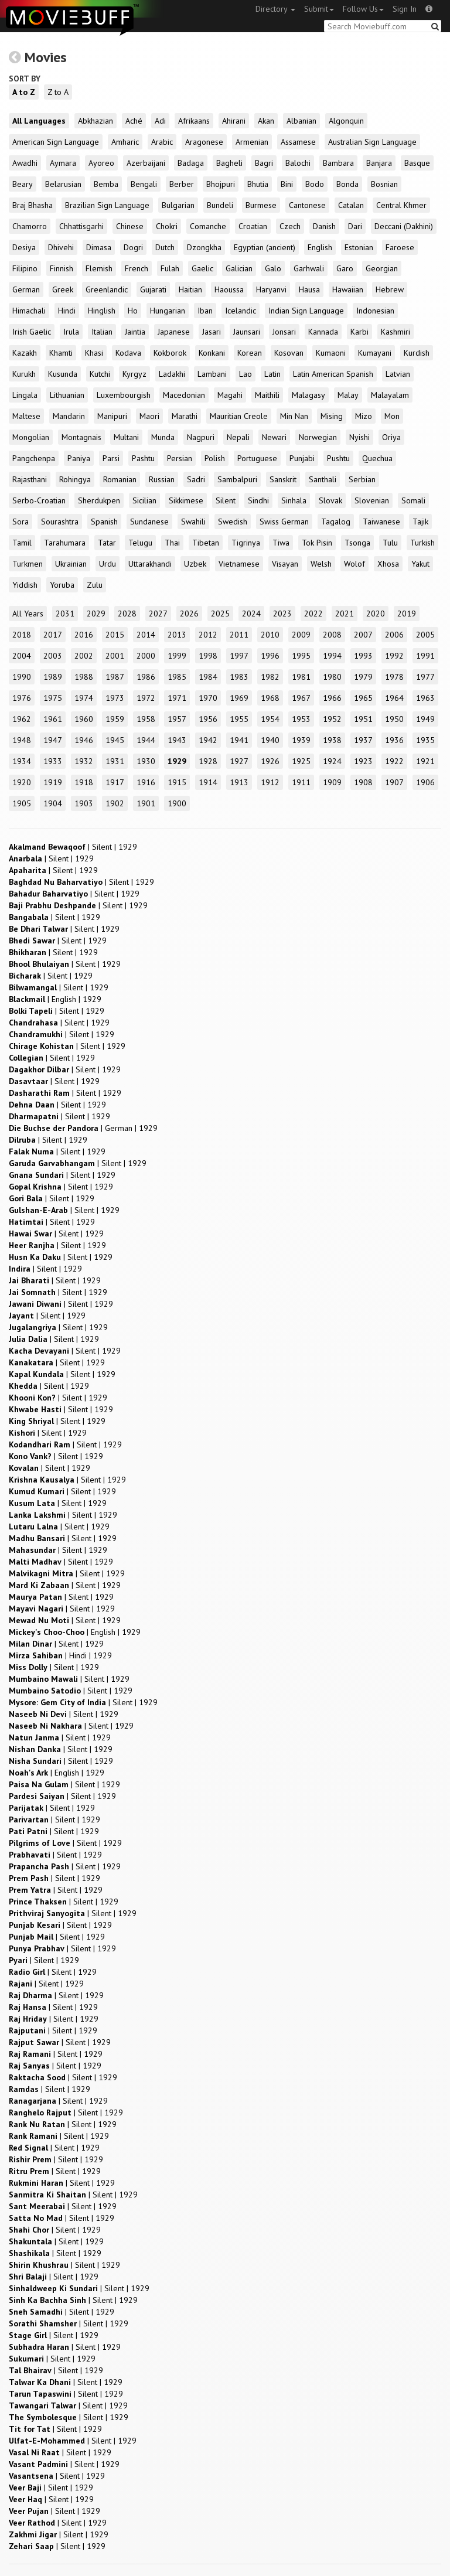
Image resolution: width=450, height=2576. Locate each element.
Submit (319, 9)
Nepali (238, 437)
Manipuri (112, 416)
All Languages (39, 120)
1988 (83, 677)
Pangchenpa (33, 458)
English (320, 247)
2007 (363, 634)
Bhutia (257, 184)
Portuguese (257, 458)
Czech (290, 226)
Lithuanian (67, 395)
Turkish (422, 542)
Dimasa (98, 247)
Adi (160, 120)
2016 (83, 634)
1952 (332, 719)
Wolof (354, 563)
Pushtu (338, 458)
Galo (273, 268)
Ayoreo (101, 163)
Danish (324, 226)
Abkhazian (95, 120)
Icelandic (240, 310)
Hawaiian (347, 289)
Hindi (67, 310)
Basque (417, 163)
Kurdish (416, 352)
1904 (52, 803)
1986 (146, 677)
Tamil (22, 542)
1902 (114, 803)
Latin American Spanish (333, 374)
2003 (52, 655)
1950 (394, 719)
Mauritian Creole (239, 416)
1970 (208, 698)
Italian (101, 331)
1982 (270, 677)
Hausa (309, 289)
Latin (272, 374)
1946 (83, 740)
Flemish (99, 268)
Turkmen (27, 563)
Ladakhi (172, 374)
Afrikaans (194, 120)
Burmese (261, 205)
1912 (270, 782)
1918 (83, 782)
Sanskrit (283, 479)
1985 (177, 677)
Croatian (252, 226)
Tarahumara (65, 542)
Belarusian (63, 184)
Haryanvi (271, 289)
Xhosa (388, 563)
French (136, 268)
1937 (363, 740)
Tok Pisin (317, 542)
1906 (425, 782)
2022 (313, 613)
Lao (245, 374)
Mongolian (30, 437)
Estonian (359, 247)
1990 (21, 677)
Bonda (347, 184)
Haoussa (229, 289)
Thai (172, 542)
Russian (162, 479)
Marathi (184, 416)
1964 (394, 698)
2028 (127, 613)
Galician (239, 268)
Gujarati (153, 289)
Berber (181, 184)
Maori (149, 416)
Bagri (264, 163)
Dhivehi (61, 247)
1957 (177, 719)
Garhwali (309, 268)
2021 (344, 613)
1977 (425, 677)
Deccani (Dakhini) (403, 226)
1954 (270, 719)
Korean (249, 352)
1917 (114, 782)
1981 (301, 677)
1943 (177, 740)
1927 (239, 761)
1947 (52, 740)
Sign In (405, 9)
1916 (146, 782)
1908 (363, 782)
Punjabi (302, 458)
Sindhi (258, 500)
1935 (425, 740)
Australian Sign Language (372, 142)
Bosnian (384, 184)
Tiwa (280, 542)
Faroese (400, 247)
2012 (208, 634)
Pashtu (143, 458)
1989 (52, 677)
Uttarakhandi (150, 563)
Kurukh (24, 374)
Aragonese (204, 142)
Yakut (420, 563)
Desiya (24, 247)
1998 (208, 655)
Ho (133, 310)
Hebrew (390, 289)
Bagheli (229, 163)
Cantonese (307, 205)
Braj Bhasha (32, 205)
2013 (177, 634)
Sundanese (149, 521)
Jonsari (284, 331)
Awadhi (25, 163)
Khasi (94, 352)
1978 (394, 677)
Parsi (111, 458)
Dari (355, 226)
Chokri (167, 226)
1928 (208, 761)
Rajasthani (29, 479)
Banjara (379, 163)
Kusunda (62, 374)
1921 (425, 761)
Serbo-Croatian (39, 500)
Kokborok (170, 352)
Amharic (125, 142)
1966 (332, 698)
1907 (394, 782)
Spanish (104, 521)
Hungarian (167, 310)
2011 (239, 634)
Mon (392, 416)
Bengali (144, 184)
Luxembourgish (124, 395)
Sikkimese (186, 500)
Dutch (165, 247)
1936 (394, 740)
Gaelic (202, 268)
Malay (348, 395)
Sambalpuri (237, 479)
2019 (406, 613)
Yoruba (62, 585)
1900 (177, 803)
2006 (394, 634)
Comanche (208, 226)
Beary (22, 184)
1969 (239, 698)
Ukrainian (71, 563)
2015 (114, 634)
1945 (114, 740)
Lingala (25, 395)
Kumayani (374, 352)
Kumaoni (331, 352)
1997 (239, 655)
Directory (275, 9)
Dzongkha (204, 247)
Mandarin (69, 416)
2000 (146, 655)
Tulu (390, 542)
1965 (363, 698)
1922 (394, 761)
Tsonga (357, 542)
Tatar (107, 542)
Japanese (174, 331)
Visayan (285, 563)
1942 (208, 740)
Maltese (26, 416)
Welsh (321, 563)
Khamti (61, 352)
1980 (332, 677)
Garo (344, 268)
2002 (83, 655)
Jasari (211, 331)
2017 (52, 634)
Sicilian (144, 500)
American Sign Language (55, 142)
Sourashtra (60, 521)
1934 (21, 761)
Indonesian (375, 310)
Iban (205, 310)
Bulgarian (178, 205)
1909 (332, 782)
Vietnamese (239, 563)
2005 (425, 634)
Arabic (162, 142)
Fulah (170, 268)
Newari (274, 437)
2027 (158, 613)
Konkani (212, 352)
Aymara (63, 163)
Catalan (351, 205)
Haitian (190, 289)
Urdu (107, 563)
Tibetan (205, 542)
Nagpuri (200, 437)
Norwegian (318, 437)
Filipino (25, 268)
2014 (146, 634)
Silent (226, 500)
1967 (301, 698)
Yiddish (25, 585)
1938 (332, 740)
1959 (114, 719)
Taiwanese (381, 521)
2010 (270, 634)
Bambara (338, 163)
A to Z (23, 92)
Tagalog (335, 521)
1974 (83, 698)
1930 (146, 761)
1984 (208, 677)
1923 (363, 761)
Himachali (29, 310)
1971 (177, 698)
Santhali (322, 479)
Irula (71, 331)
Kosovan (289, 352)
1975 (52, 698)
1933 (52, 761)
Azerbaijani (146, 163)
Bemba (106, 184)
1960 (83, 719)
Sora (20, 521)
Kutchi (100, 374)
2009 (301, 634)
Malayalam (390, 395)
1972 (146, 698)
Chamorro (29, 226)
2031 (65, 613)
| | (73, 846)
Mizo (363, 416)
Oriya (391, 437)
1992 (394, 655)
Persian (179, 458)
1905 (21, 803)
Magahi (230, 395)
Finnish (61, 268)
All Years (27, 613)
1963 (425, 698)
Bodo (314, 184)
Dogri (133, 247)
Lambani (212, 374)
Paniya (78, 458)
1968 (270, 698)
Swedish (232, 521)
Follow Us (363, 9)
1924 (332, 761)
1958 (146, 719)
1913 (239, 782)
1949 (425, 719)
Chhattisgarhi (81, 226)
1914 (208, 782)
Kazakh (24, 352)
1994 (332, 655)
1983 (239, 677)
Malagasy (308, 395)
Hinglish (101, 310)
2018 (21, 634)
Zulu (95, 585)
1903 (83, 803)
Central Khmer (401, 205)
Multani (126, 437)
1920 (21, 782)
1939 (301, 740)
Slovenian (371, 500)
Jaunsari (246, 331)
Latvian (398, 374)
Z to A (58, 92)
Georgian (382, 268)
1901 (146, 803)
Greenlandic (107, 289)
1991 (425, 655)
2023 (282, 613)
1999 (177, 655)
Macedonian (184, 395)
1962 (21, 719)
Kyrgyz (134, 374)
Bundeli (220, 205)
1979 (363, 677)
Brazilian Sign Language (107, 205)
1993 (363, 655)
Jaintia (135, 331)
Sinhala (293, 500)
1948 (21, 740)
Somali (413, 500)
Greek (62, 289)
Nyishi (359, 437)
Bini (287, 184)
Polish (214, 458)
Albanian (301, 120)
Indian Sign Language (306, 310)
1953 (301, 719)
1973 (114, 698)
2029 (96, 613)
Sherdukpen (99, 500)
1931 (114, 761)
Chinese (130, 226)
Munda (163, 437)
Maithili (267, 395)
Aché (133, 120)
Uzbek (195, 563)
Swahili (193, 521)
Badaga (191, 163)
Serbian (362, 479)
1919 (52, 782)
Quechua (377, 458)
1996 (270, 655)
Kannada (323, 331)
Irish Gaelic (31, 331)
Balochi (298, 163)
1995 (301, 655)
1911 (301, 782)
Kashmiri (395, 331)
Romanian (120, 479)
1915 (177, 782)
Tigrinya (245, 542)
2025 (220, 613)
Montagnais (81, 437)
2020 (375, 613)
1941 (239, 740)
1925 (301, 761)
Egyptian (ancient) (264, 247)
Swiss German (284, 521)
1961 (52, 719)
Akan (266, 120)
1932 (83, 761)
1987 (114, 677)
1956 (208, 719)
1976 (21, 698)
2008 (332, 634)
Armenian (252, 142)
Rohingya (75, 479)
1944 (146, 740)
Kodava (128, 352)
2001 (114, 655)
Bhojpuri (220, 184)
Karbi (359, 331)
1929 (177, 761)
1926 (270, 761)
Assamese (298, 142)
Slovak (330, 500)
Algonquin (346, 120)
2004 (21, 655)
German (26, 289)
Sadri (196, 479)
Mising (332, 416)
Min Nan (294, 416)
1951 (363, 719)
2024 (251, 613)
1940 (270, 740)
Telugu (140, 542)
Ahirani (234, 120)
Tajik (420, 521)
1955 (239, 719)
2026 (189, 613)
